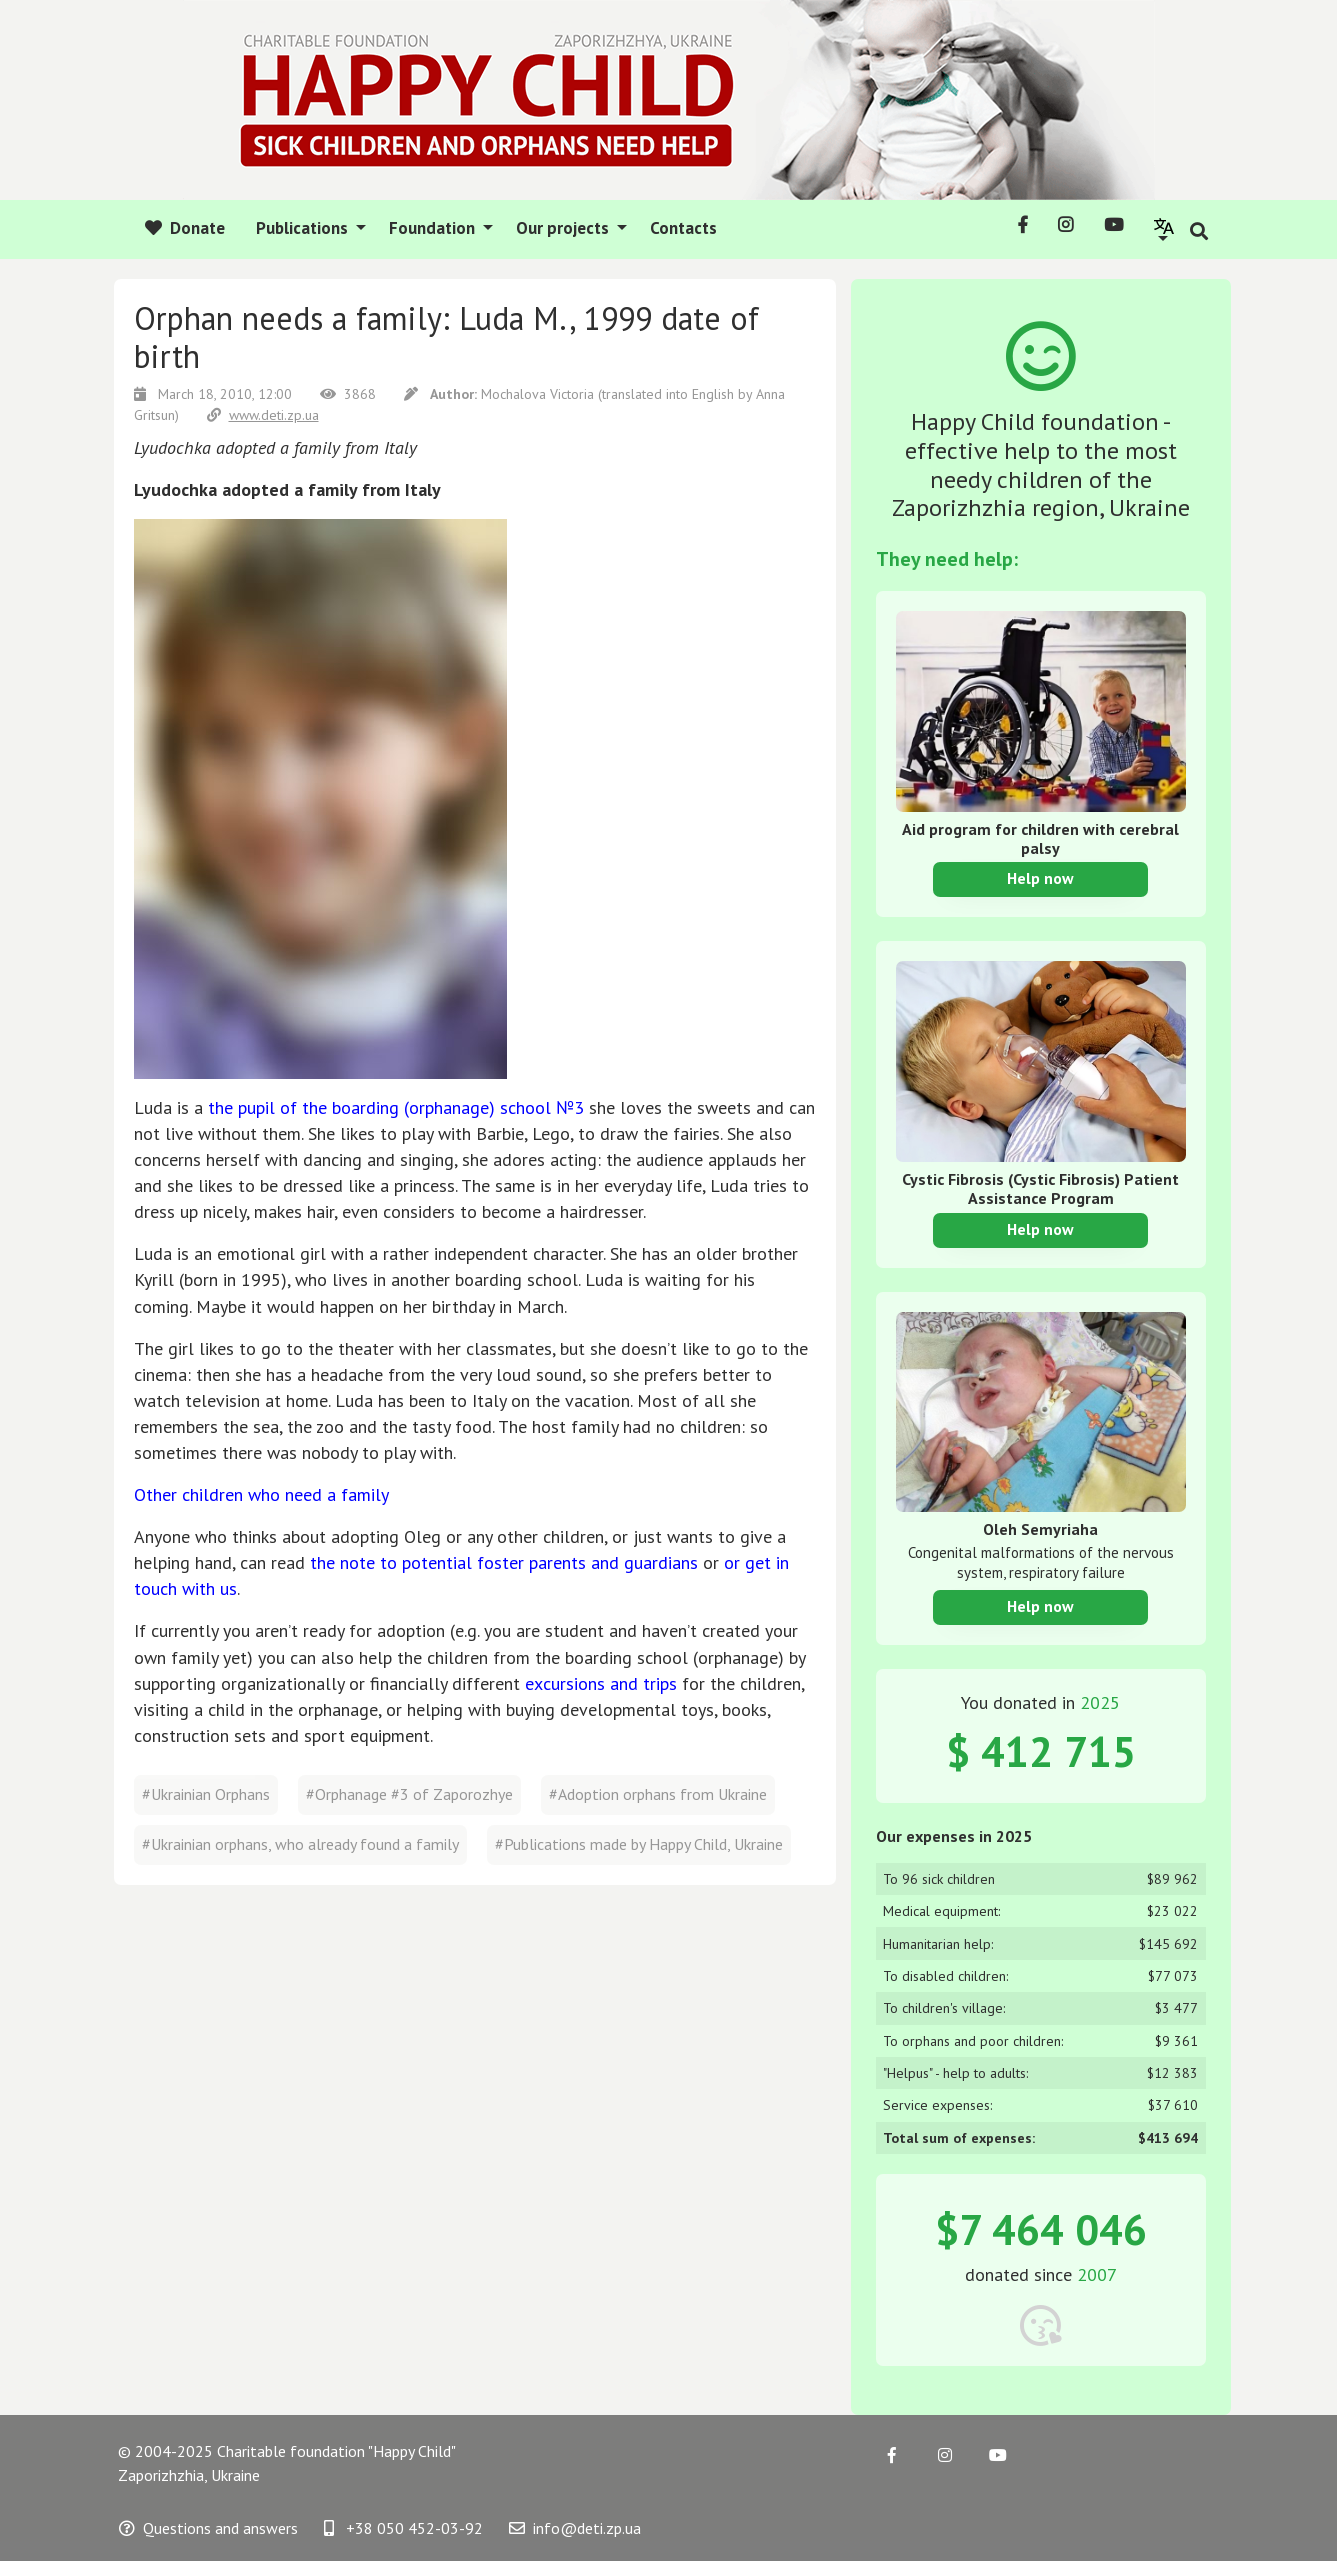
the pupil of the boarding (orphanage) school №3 (396, 1107)
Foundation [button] (434, 228)
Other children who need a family (261, 1494)
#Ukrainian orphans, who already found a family (300, 1844)
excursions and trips (601, 1683)
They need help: (947, 559)
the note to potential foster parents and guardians (504, 1562)
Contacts (683, 228)
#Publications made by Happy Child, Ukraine (639, 1844)
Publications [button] (304, 228)
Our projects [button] (564, 228)
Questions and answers (208, 2528)
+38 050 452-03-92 (403, 2528)
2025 (1100, 1702)
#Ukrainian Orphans (206, 1794)
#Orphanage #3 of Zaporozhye (409, 1794)
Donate (185, 228)
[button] (1164, 228)
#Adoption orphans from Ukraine (658, 1794)
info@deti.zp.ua (575, 2528)
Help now (1040, 878)
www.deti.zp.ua (263, 415)
